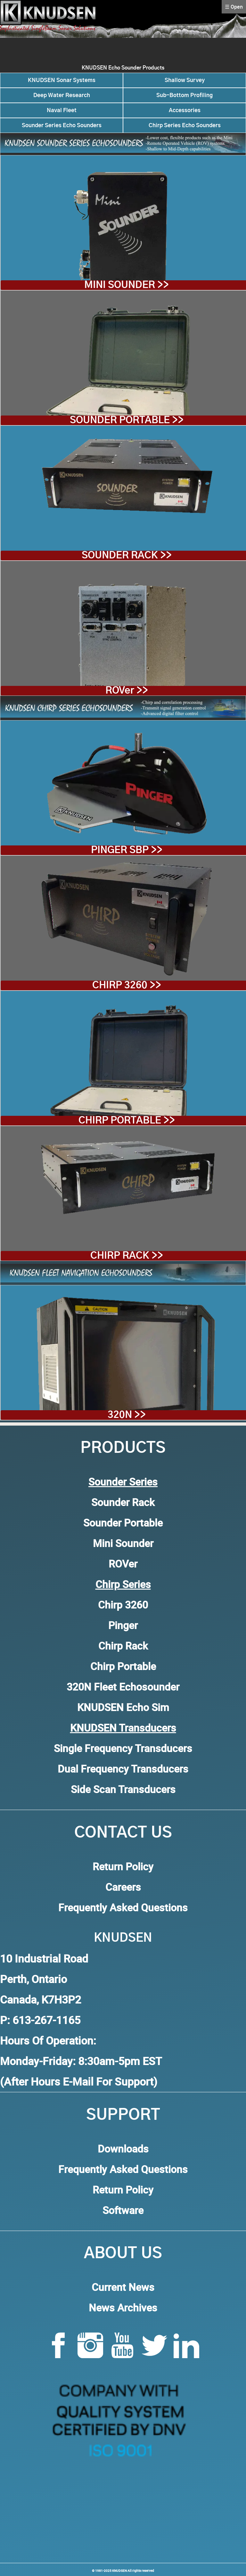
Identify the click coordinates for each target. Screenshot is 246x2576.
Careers (123, 1887)
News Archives (123, 2307)
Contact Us (123, 1833)
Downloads (123, 2148)
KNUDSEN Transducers (123, 1727)
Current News (123, 2287)
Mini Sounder (123, 1543)
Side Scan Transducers (123, 1789)
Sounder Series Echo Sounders (62, 125)
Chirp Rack (123, 1645)
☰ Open (234, 6)
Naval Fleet (62, 110)
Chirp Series (123, 1584)
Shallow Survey (185, 80)
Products (123, 1448)
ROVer (123, 1563)
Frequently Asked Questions (123, 1907)
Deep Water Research (61, 95)
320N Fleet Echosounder (123, 1686)
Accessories (185, 110)
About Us (123, 2253)
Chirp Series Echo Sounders (185, 125)
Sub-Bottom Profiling (184, 95)
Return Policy (123, 1866)
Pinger (123, 1625)
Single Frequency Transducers (123, 1748)
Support (123, 2115)
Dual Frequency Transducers (123, 1768)
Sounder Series (123, 1481)
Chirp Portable (123, 1666)
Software (123, 2210)
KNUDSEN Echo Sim (123, 1707)
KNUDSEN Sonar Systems (61, 80)
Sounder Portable (123, 1522)
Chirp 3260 (123, 1604)
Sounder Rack (123, 1502)
